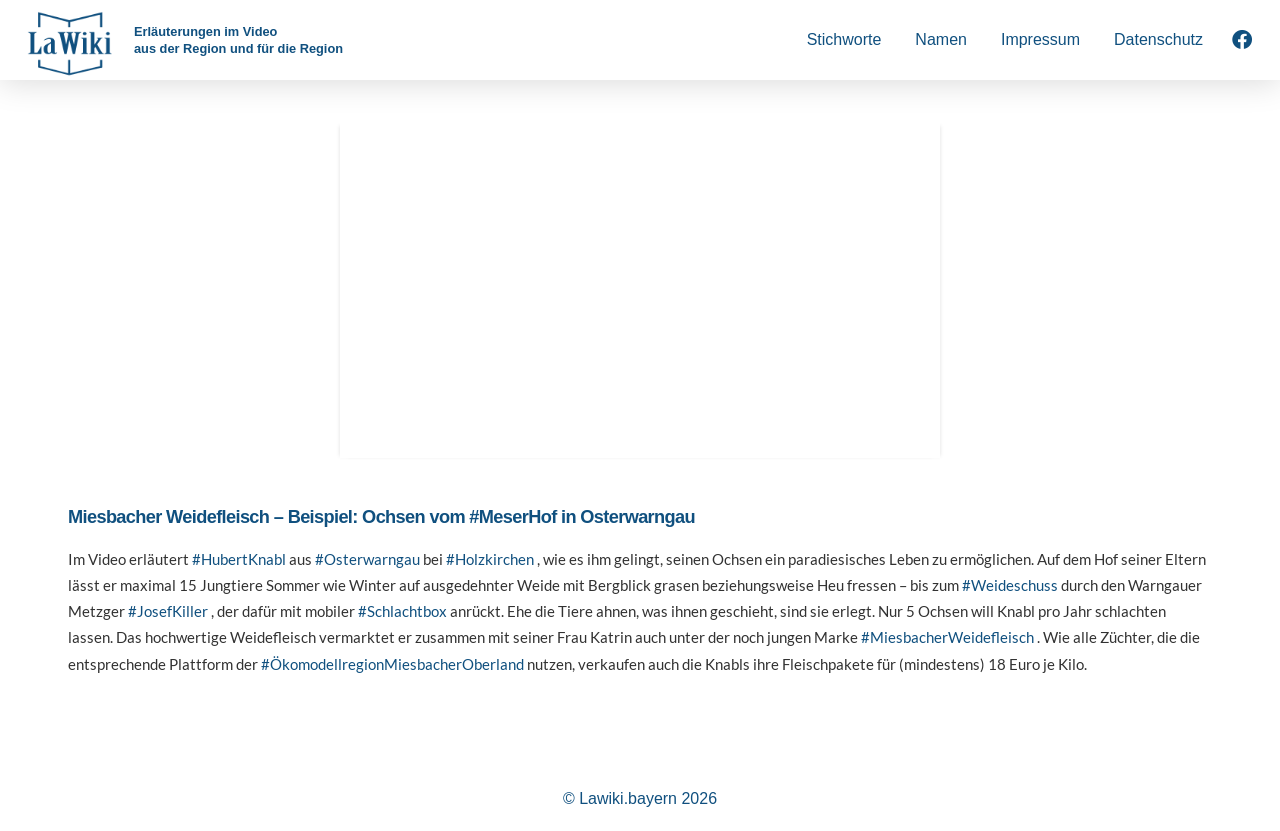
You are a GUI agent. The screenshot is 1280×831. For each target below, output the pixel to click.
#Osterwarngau (367, 559)
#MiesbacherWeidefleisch (947, 637)
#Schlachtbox (402, 611)
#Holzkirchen (490, 559)
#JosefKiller (168, 611)
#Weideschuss (1010, 585)
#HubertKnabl (239, 559)
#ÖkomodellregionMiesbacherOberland (392, 664)
